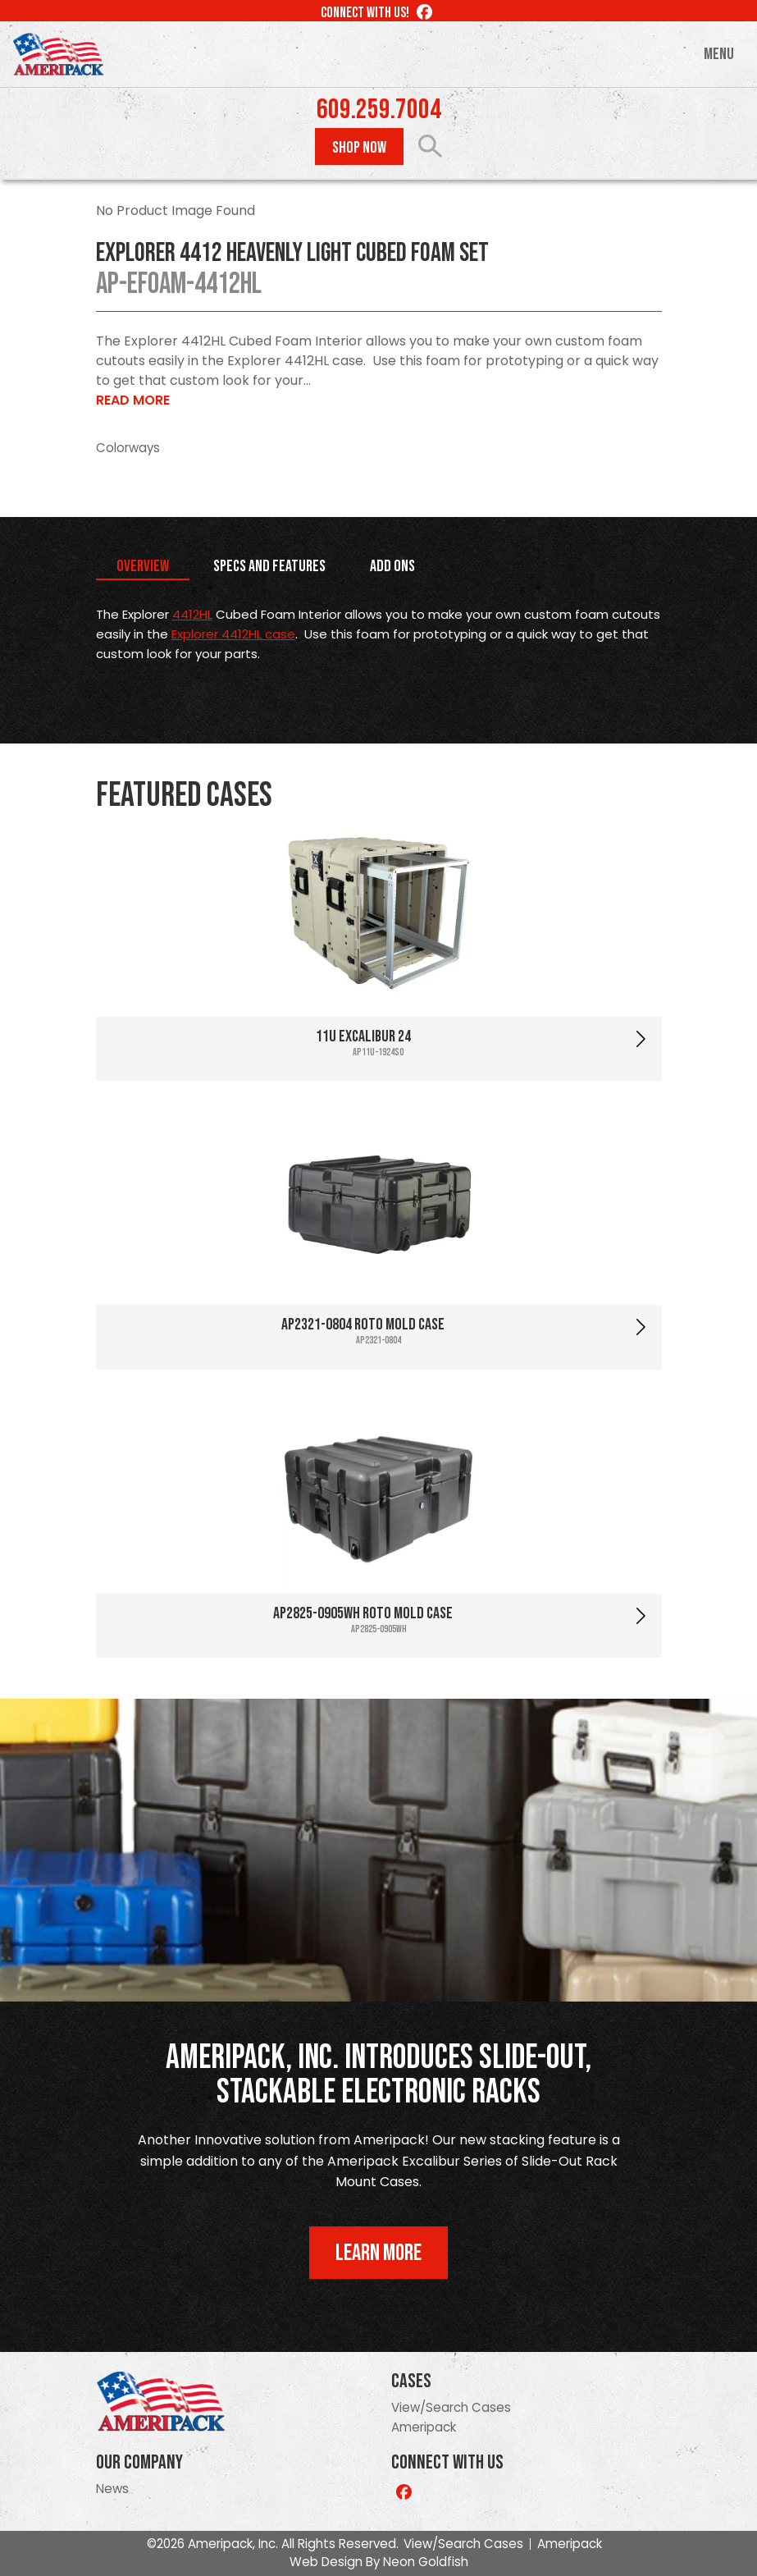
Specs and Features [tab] (269, 566)
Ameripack (423, 2427)
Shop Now (359, 148)
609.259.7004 (379, 110)
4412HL (192, 614)
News (112, 2488)
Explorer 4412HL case (233, 634)
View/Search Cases (451, 2407)
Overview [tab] (142, 566)
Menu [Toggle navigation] (719, 54)
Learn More (378, 2253)
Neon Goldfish (425, 2561)
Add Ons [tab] (392, 566)
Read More (133, 400)
